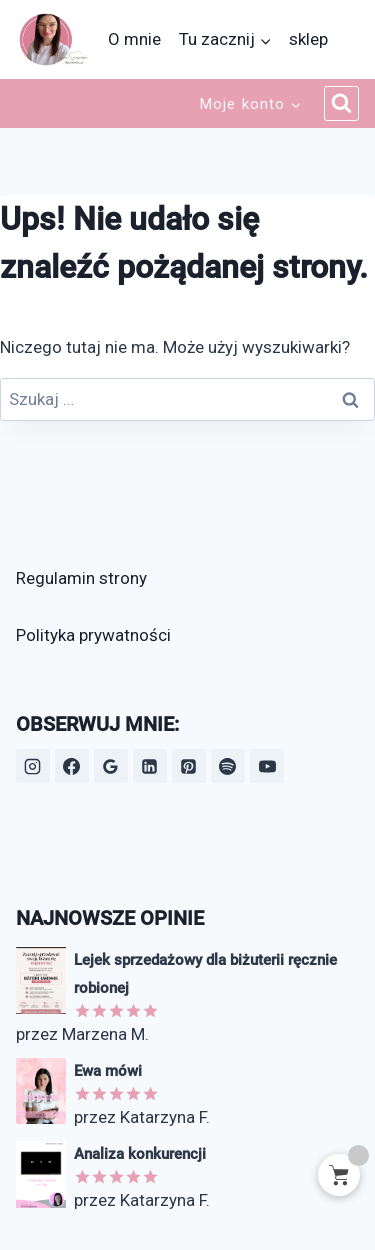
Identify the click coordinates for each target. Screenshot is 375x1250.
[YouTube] (267, 766)
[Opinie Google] (111, 766)
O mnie (134, 39)
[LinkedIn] (150, 766)
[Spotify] (228, 766)
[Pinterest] (189, 766)
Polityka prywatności (93, 635)
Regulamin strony (81, 578)
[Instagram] (33, 766)
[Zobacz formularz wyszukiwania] (342, 104)
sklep (308, 39)
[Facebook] (72, 766)
